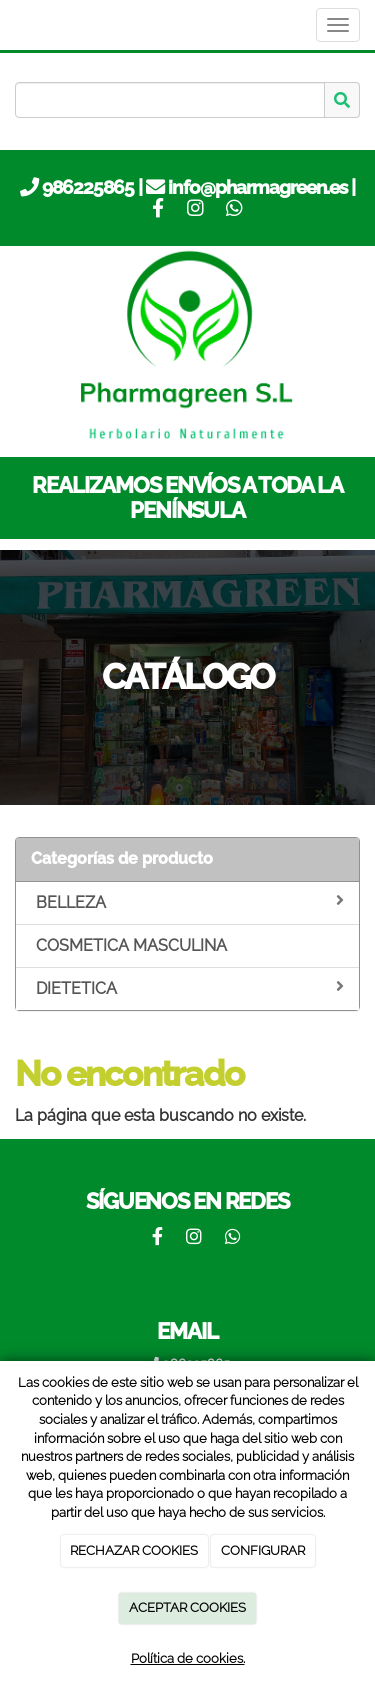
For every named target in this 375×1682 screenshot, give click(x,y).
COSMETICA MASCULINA (131, 945)
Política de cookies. (188, 1658)
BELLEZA (190, 902)
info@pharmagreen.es (257, 187)
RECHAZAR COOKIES (134, 1550)
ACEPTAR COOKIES (187, 1607)
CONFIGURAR (263, 1550)
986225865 (88, 187)
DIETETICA (190, 988)
